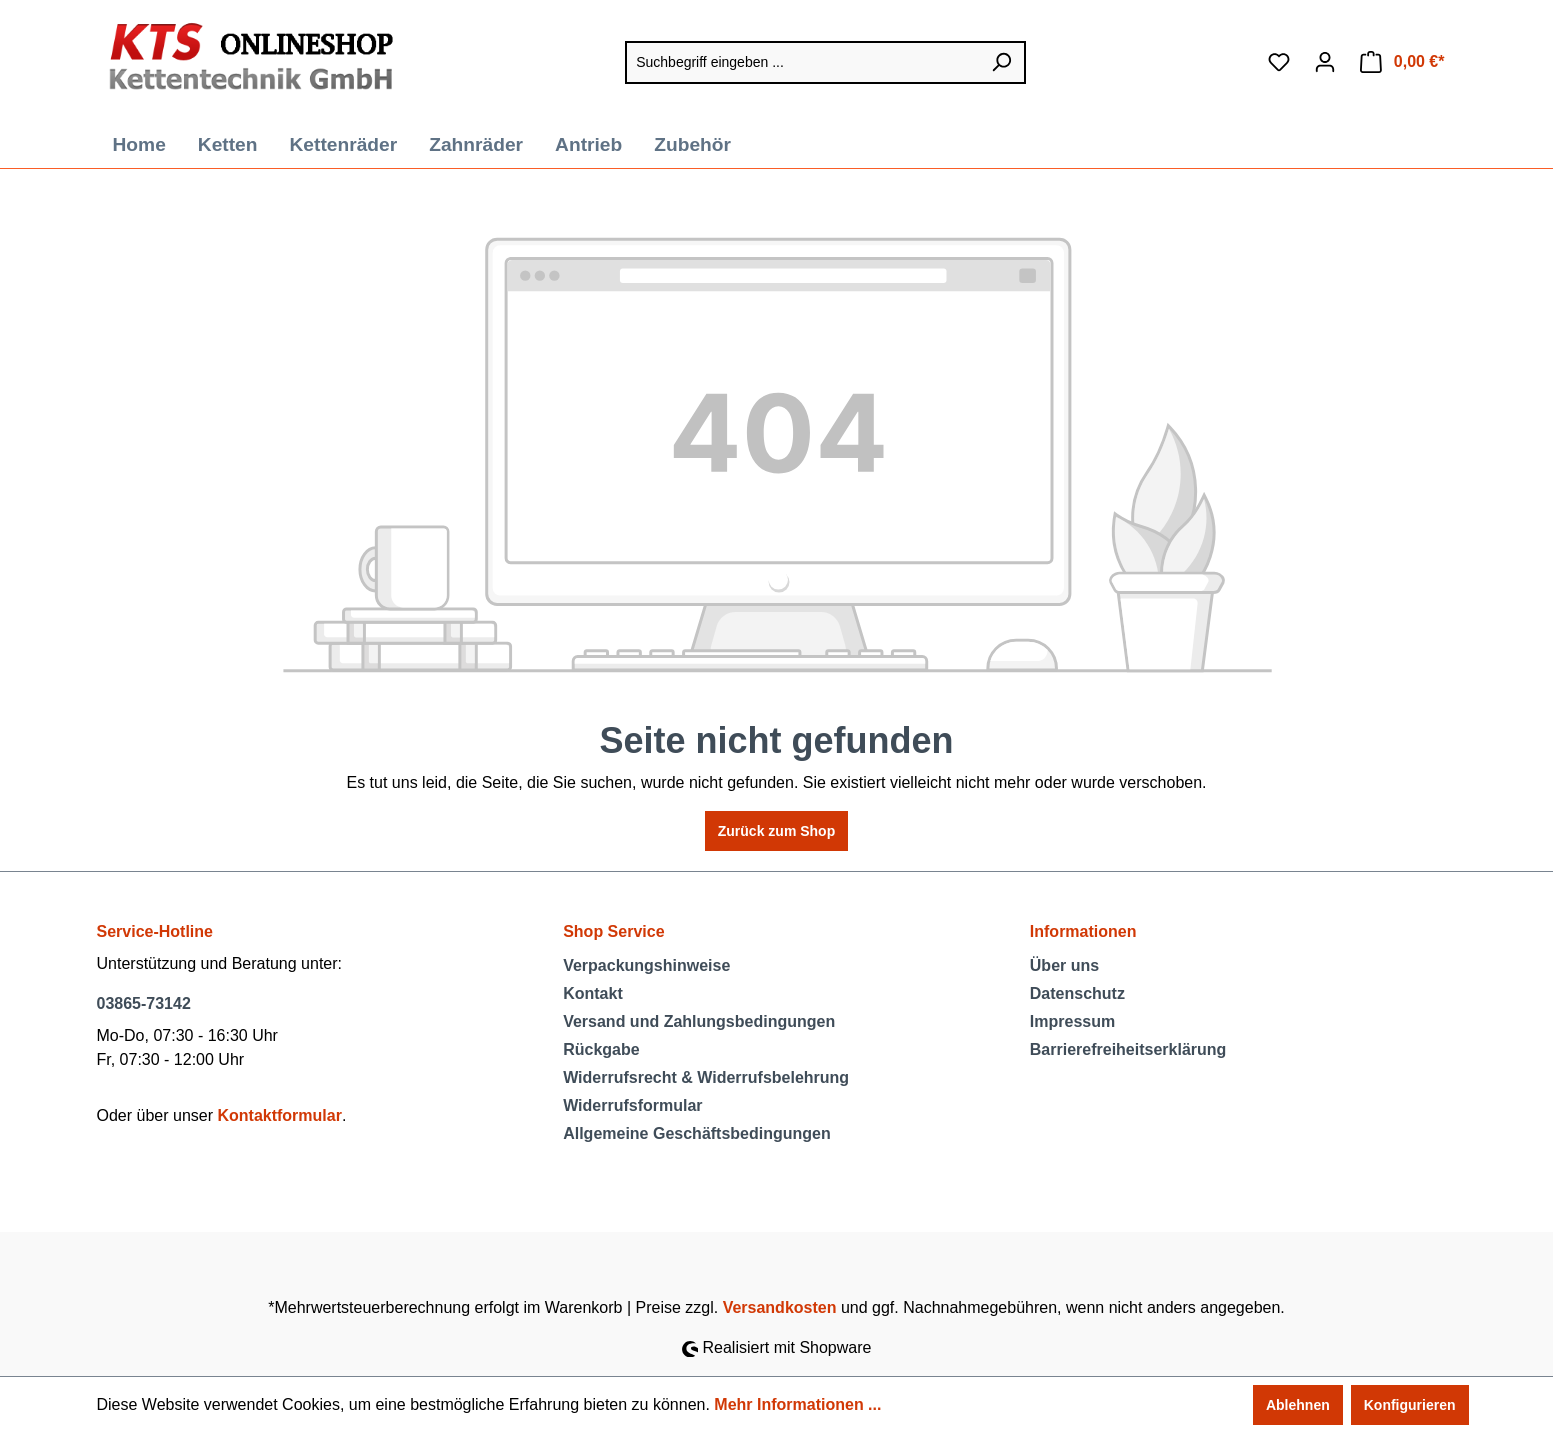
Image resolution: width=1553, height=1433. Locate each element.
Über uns (1064, 965)
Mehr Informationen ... (797, 1404)
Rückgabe (601, 1049)
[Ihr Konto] (1325, 62)
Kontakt (593, 993)
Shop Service (613, 931)
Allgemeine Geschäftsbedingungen (697, 1133)
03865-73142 (144, 1003)
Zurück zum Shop (776, 831)
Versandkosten (780, 1307)
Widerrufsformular (632, 1105)
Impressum (1072, 1021)
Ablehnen (1298, 1405)
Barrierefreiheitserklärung (1128, 1049)
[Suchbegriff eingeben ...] (802, 62)
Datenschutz (1077, 993)
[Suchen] (1002, 62)
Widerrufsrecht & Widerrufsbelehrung (706, 1077)
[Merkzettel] (1279, 62)
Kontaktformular (279, 1115)
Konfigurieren (1410, 1405)
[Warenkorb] (1402, 62)
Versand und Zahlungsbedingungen (699, 1021)
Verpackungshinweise (646, 965)
